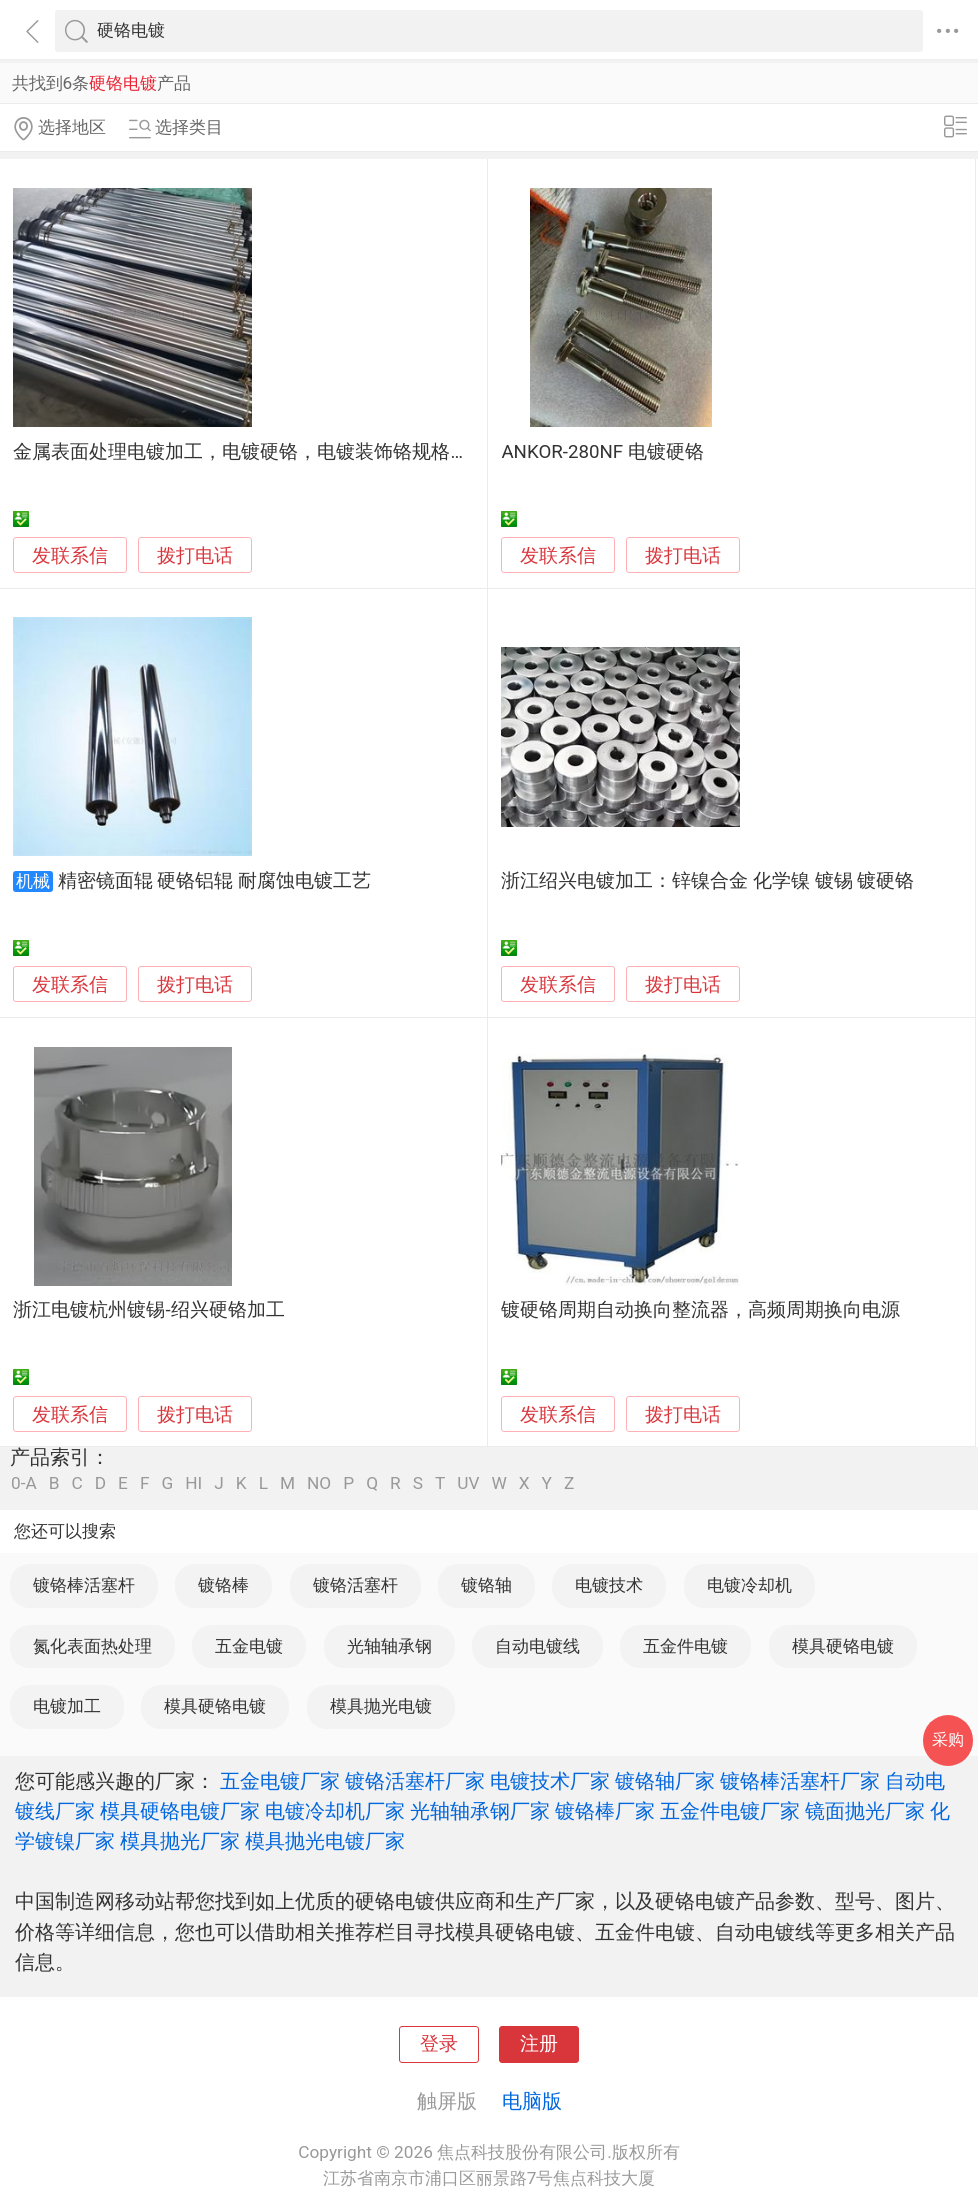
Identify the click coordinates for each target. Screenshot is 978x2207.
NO (319, 1483)
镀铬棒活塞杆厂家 (800, 1781)
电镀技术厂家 (550, 1781)
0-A (24, 1483)
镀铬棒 (223, 1585)
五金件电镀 (685, 1646)
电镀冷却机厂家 (335, 1811)
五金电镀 (249, 1646)
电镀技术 (609, 1585)
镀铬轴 (486, 1585)
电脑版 (532, 2101)
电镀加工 (67, 1706)
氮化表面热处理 (92, 1646)
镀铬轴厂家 (665, 1781)
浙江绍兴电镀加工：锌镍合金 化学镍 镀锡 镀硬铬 (707, 881)
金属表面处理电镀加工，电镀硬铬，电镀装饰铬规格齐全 (250, 452)
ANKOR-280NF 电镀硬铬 (602, 452)
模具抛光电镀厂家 (325, 1841)
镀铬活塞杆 (355, 1585)
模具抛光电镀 (381, 1706)
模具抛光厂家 (180, 1841)
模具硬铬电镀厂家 (180, 1811)
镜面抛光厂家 (865, 1811)
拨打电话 (195, 555)
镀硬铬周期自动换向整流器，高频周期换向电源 (700, 1310)
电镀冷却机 (749, 1585)
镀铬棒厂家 (605, 1811)
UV (468, 1483)
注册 (539, 2044)
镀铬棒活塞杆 (84, 1585)
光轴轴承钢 (389, 1646)
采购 (948, 1739)
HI (193, 1483)
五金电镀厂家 (280, 1781)
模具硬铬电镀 (843, 1646)
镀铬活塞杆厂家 (415, 1781)
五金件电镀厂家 (730, 1811)
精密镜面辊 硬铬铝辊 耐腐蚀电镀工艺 (214, 881)
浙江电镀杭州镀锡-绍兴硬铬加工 (148, 1310)
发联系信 (70, 556)
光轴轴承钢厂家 (480, 1811)
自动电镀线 (537, 1646)
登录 (439, 2044)
